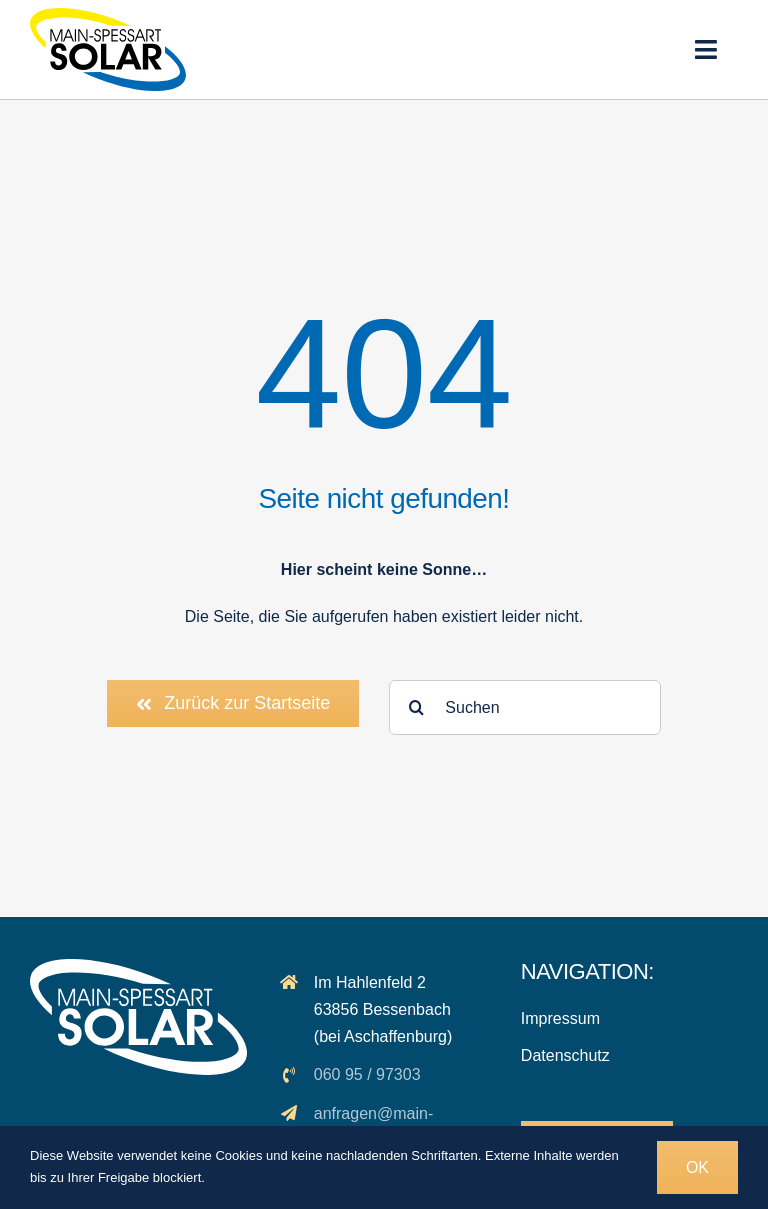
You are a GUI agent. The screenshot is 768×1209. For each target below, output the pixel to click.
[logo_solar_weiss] (138, 966)
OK (697, 1167)
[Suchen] (525, 707)
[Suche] (416, 707)
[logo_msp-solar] (108, 15)
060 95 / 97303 (367, 1074)
